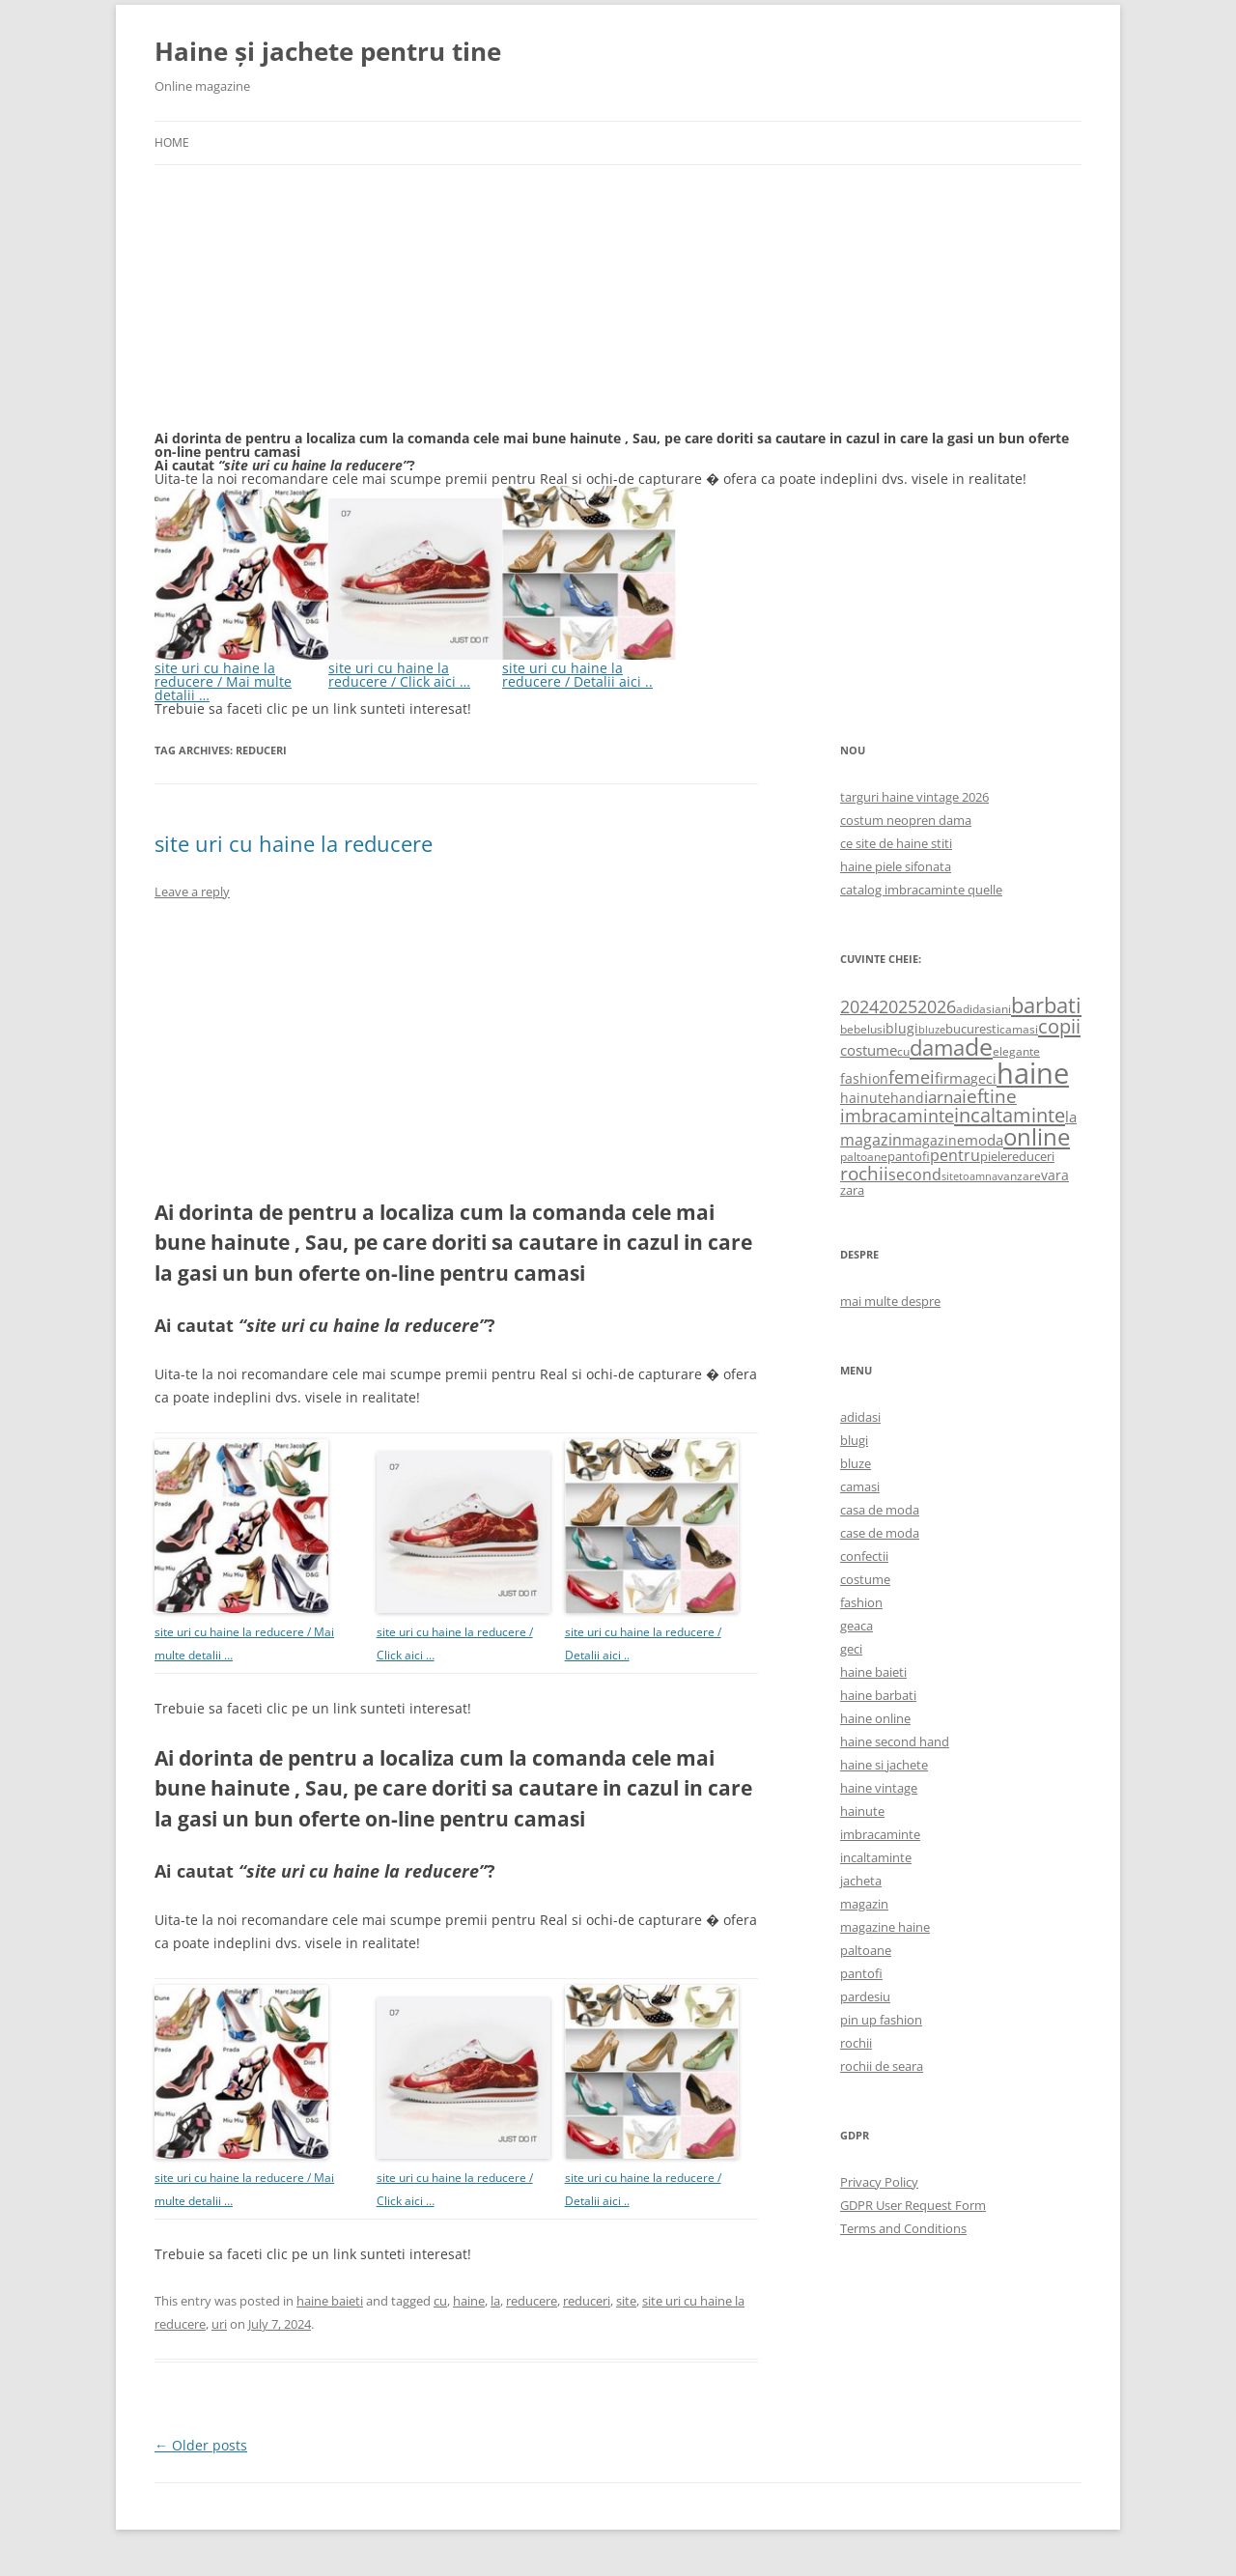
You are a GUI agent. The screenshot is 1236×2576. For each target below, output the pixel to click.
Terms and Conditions (903, 2228)
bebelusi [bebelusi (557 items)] (862, 1029)
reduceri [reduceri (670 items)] (1030, 1156)
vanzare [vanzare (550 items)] (1019, 1176)
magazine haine (885, 1927)
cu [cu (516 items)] (903, 1051)
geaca (856, 1625)
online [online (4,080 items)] (1036, 1136)
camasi (860, 1486)
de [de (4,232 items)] (979, 1046)
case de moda (879, 1533)
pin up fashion (881, 2019)
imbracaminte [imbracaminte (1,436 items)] (897, 1115)
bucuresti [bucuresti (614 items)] (972, 1028)
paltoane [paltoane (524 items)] (863, 1156)
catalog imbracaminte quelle (921, 889)
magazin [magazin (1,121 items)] (871, 1139)
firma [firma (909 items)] (952, 1078)
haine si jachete (884, 1764)
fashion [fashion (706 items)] (864, 1078)
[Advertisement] (299, 309)
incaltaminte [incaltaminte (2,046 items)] (1009, 1115)
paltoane (865, 1950)
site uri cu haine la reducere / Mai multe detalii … (241, 674)
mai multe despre (890, 1301)
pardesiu (865, 1996)
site (626, 2300)
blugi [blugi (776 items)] (901, 1028)
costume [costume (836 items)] (868, 1050)
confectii (864, 1556)
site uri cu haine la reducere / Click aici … (415, 668)
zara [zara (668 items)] (852, 1190)
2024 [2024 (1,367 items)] (859, 1006)
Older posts (200, 2445)
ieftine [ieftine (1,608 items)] (989, 1096)
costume (865, 1579)
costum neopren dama (905, 820)
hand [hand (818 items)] (907, 1098)
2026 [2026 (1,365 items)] (936, 1006)
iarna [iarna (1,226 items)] (943, 1097)
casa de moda (879, 1509)
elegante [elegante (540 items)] (1016, 1051)
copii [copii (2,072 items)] (1059, 1025)
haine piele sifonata (895, 866)
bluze (855, 1463)
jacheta (861, 1880)
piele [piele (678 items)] (993, 1156)
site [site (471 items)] (950, 1176)
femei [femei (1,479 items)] (911, 1077)
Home (171, 142)
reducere (531, 2300)
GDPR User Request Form (913, 2205)
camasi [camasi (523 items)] (1018, 1028)
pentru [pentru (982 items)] (955, 1155)
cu (440, 2300)
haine (469, 2300)
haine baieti (329, 2300)
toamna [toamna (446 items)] (978, 1176)
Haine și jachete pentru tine (327, 51)
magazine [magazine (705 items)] (933, 1140)
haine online (875, 1718)
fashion (861, 1602)
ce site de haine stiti (896, 843)
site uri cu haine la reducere (293, 843)
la (495, 2300)
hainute (862, 1811)
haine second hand (894, 1741)
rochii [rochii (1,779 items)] (864, 1173)
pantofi (861, 1973)
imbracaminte (880, 1834)
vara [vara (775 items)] (1055, 1175)
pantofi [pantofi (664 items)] (908, 1156)
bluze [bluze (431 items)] (931, 1029)
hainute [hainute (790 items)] (865, 1098)
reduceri (586, 2300)
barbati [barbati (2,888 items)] (1046, 1004)
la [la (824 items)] (1071, 1116)
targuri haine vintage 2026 (914, 797)
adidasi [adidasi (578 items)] (975, 1009)
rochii (856, 2043)
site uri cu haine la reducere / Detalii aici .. (589, 668)
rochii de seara (881, 2066)
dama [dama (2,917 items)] (937, 1047)
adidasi (860, 1417)
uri (219, 2324)
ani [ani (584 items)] (1003, 1009)
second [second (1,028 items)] (914, 1174)
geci (851, 1648)
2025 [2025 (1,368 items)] (898, 1006)
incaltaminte (876, 1857)
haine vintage (878, 1788)
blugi (854, 1440)
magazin (864, 1903)
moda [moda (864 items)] (984, 1139)
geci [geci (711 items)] (983, 1078)
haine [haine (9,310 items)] (1033, 1073)
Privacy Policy (879, 2182)
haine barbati (878, 1695)
